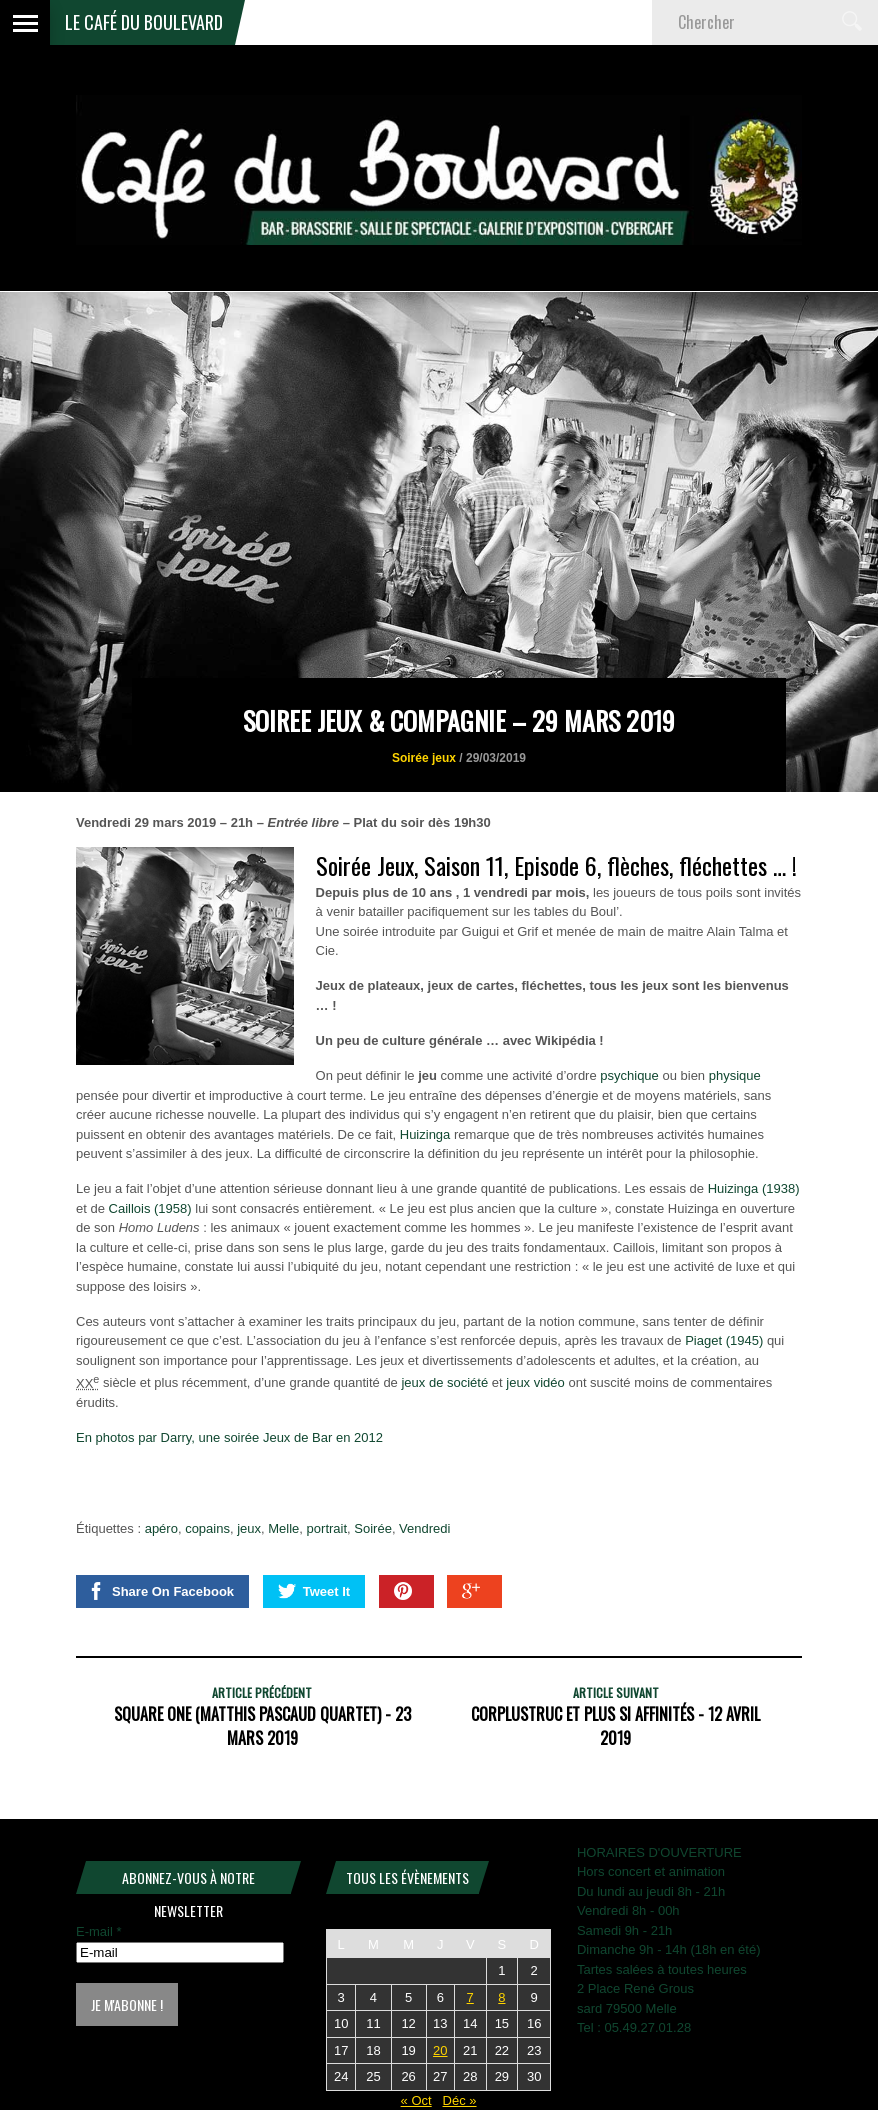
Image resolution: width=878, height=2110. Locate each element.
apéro (161, 1528)
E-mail (99, 1931)
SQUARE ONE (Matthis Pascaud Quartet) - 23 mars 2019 (262, 1726)
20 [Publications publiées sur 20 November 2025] (440, 2050)
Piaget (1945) (724, 1340)
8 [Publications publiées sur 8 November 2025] (501, 1997)
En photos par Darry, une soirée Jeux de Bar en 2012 (229, 1437)
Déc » (460, 2100)
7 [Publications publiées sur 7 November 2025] (470, 1997)
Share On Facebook (160, 1591)
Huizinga (425, 1134)
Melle (283, 1528)
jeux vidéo (535, 1383)
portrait (327, 1528)
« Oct (416, 2100)
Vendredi (424, 1528)
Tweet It (314, 1591)
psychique (629, 1075)
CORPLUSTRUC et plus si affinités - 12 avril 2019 (615, 1726)
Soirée (373, 1528)
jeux (249, 1528)
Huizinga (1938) (754, 1188)
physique (735, 1075)
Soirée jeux (424, 758)
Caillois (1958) (150, 1208)
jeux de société (444, 1383)
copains (207, 1528)
